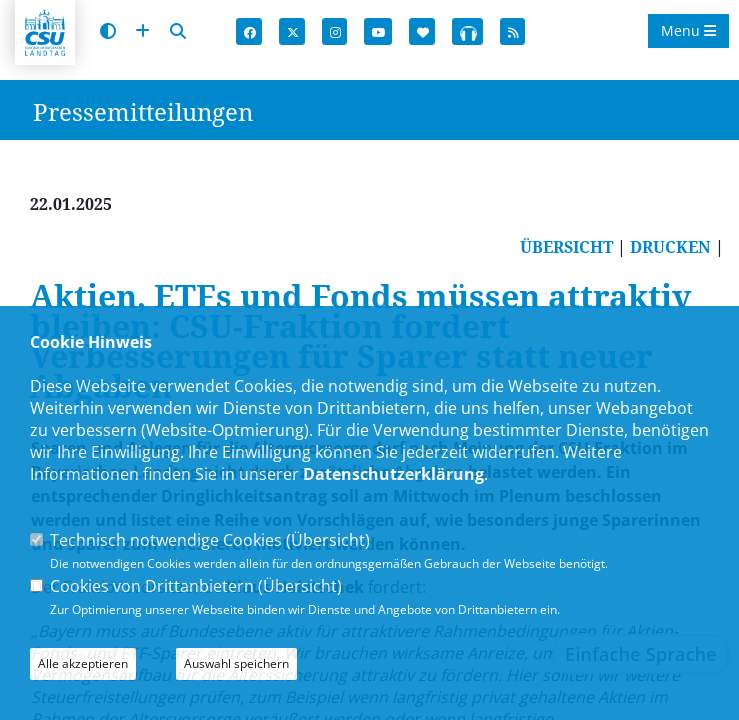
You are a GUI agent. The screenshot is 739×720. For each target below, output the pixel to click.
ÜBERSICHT (566, 247)
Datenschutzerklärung (393, 474)
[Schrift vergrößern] (142, 31)
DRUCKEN (670, 247)
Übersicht (328, 540)
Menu (688, 30)
